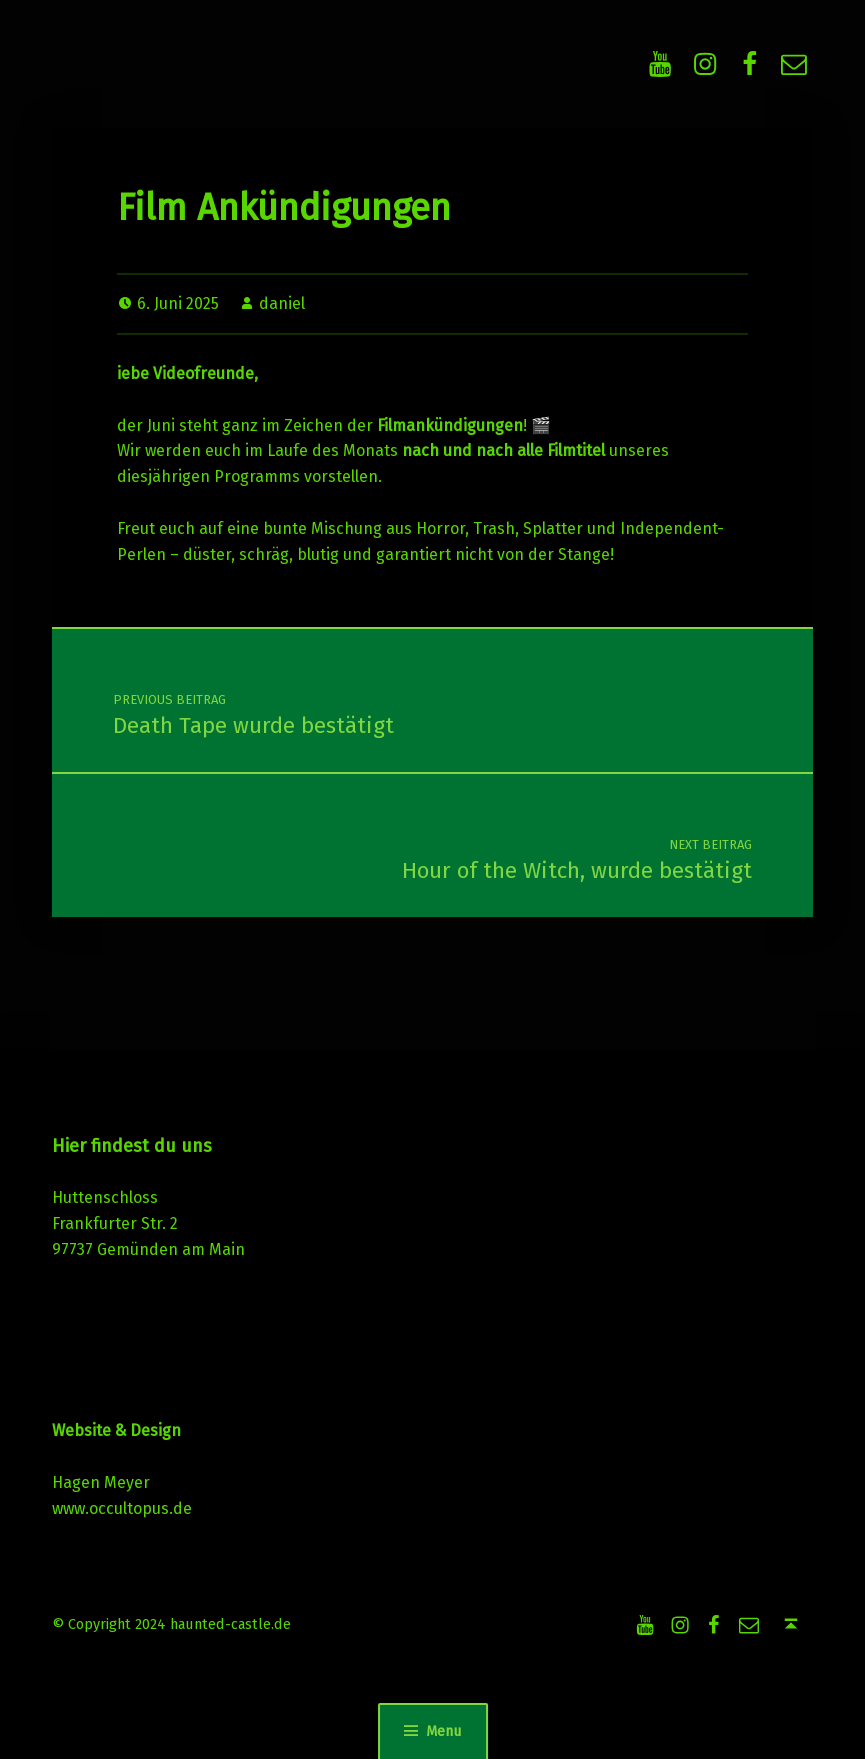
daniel (282, 303)
